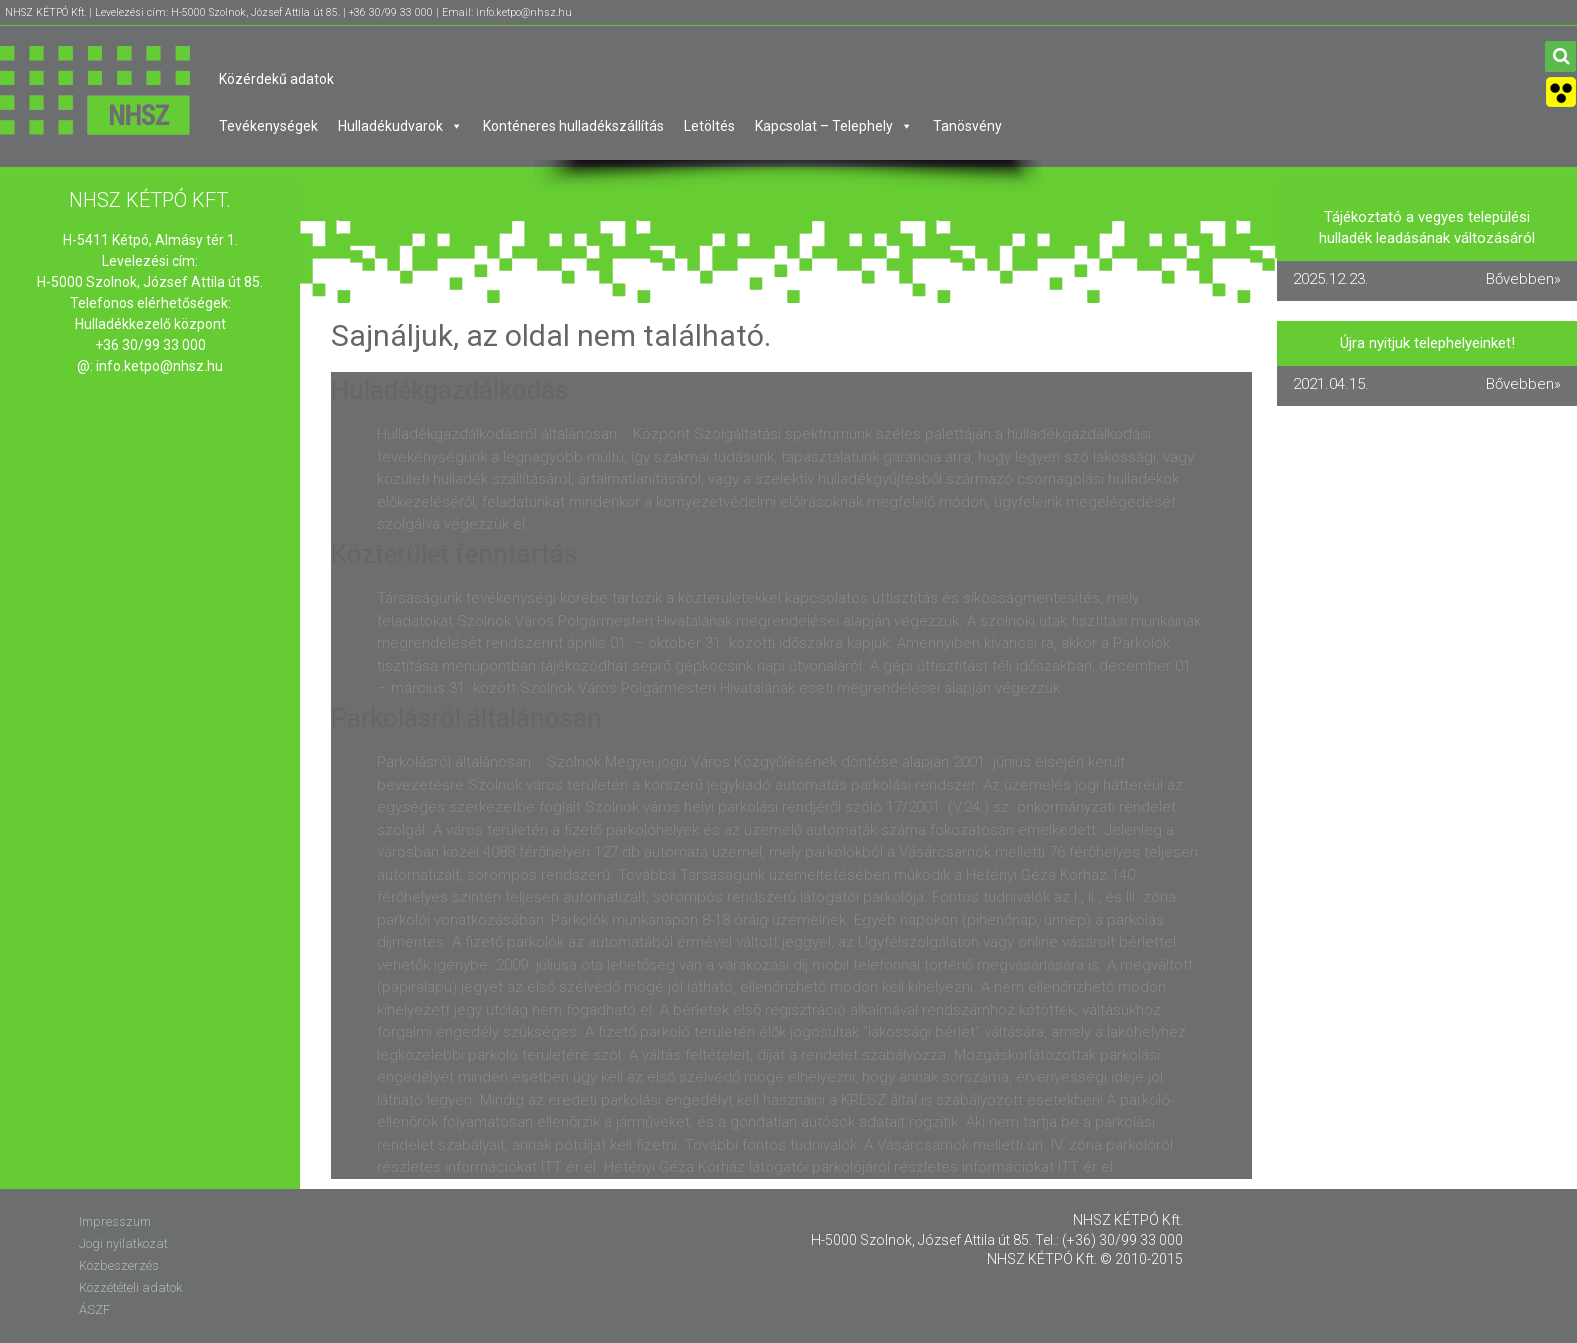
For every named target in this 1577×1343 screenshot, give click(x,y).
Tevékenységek (268, 126)
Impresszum (115, 1221)
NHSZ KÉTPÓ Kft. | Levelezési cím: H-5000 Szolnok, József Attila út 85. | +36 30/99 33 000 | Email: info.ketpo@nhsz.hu (288, 12)
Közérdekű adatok (276, 79)
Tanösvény (967, 126)
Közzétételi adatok (130, 1287)
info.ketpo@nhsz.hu (159, 366)
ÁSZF (94, 1309)
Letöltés (709, 126)
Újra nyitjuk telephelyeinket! (1427, 343)
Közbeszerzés (119, 1265)
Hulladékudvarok (400, 126)
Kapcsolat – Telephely (834, 126)
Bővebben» (1523, 279)
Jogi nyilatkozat (123, 1243)
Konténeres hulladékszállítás (573, 126)
